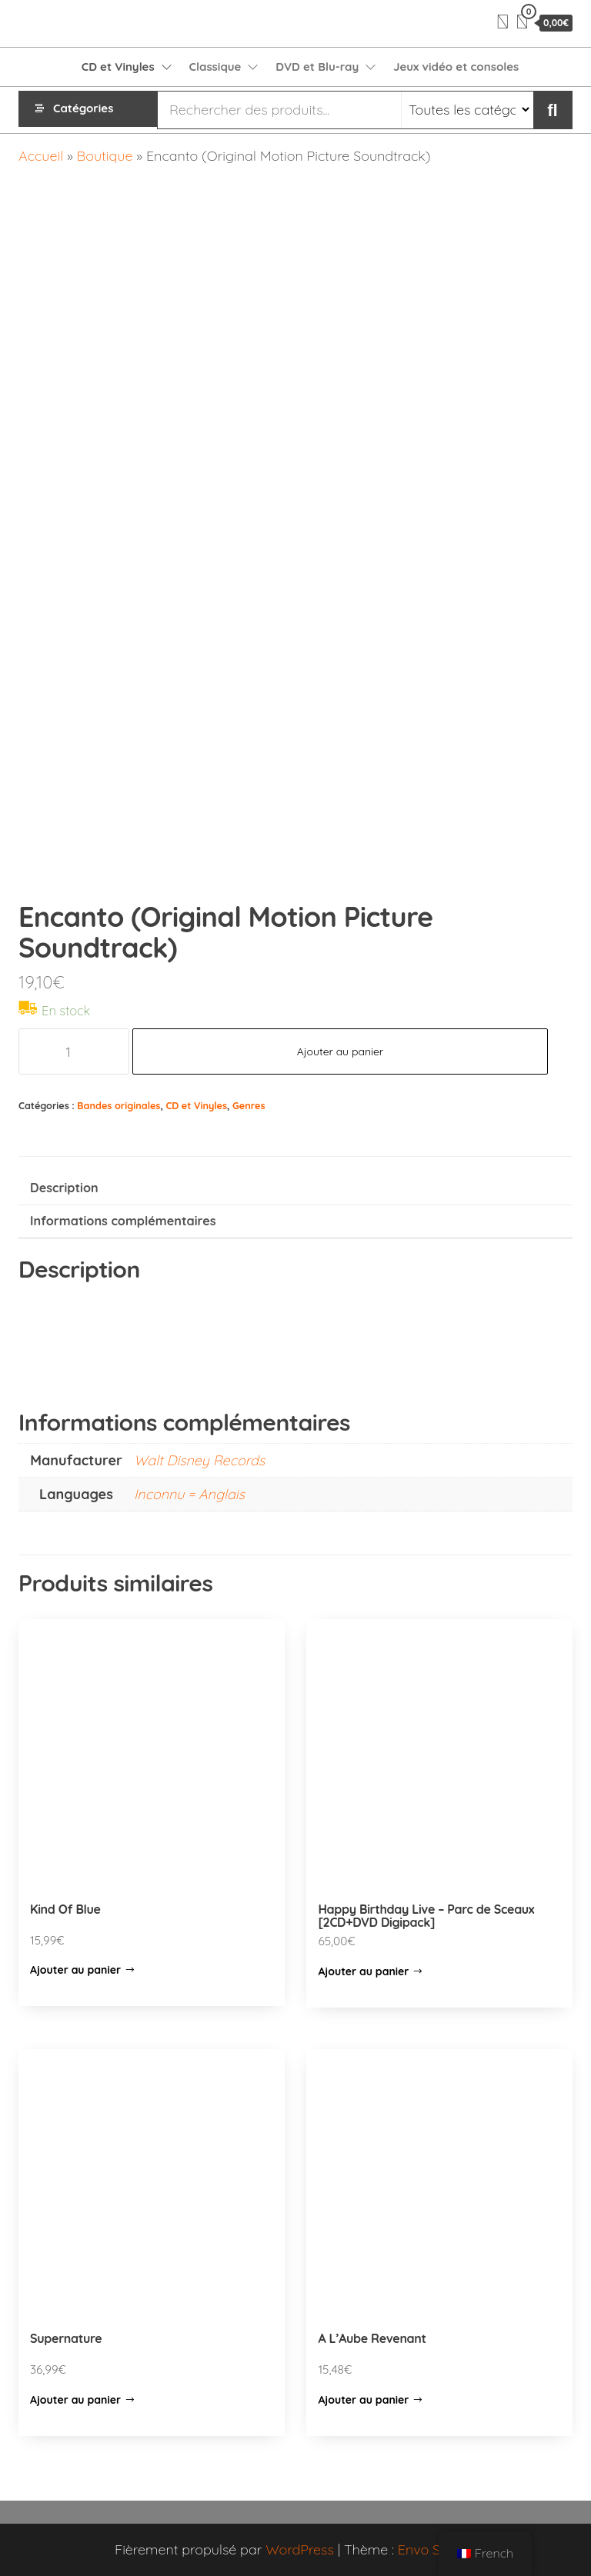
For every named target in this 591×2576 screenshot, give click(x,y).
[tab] (295, 1188)
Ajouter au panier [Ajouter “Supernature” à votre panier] (75, 2400)
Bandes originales (118, 1105)
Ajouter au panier (340, 1051)
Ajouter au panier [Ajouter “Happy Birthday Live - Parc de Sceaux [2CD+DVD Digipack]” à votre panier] (363, 1971)
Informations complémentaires (123, 1220)
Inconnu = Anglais (189, 1494)
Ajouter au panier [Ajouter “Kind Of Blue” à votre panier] (75, 1970)
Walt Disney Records (199, 1460)
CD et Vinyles (118, 66)
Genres (248, 1105)
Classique (215, 66)
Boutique (105, 156)
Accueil (40, 156)
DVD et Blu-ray (317, 66)
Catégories (83, 109)
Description (64, 1187)
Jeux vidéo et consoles (456, 66)
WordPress (299, 2549)
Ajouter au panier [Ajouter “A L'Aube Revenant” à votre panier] (363, 2400)
